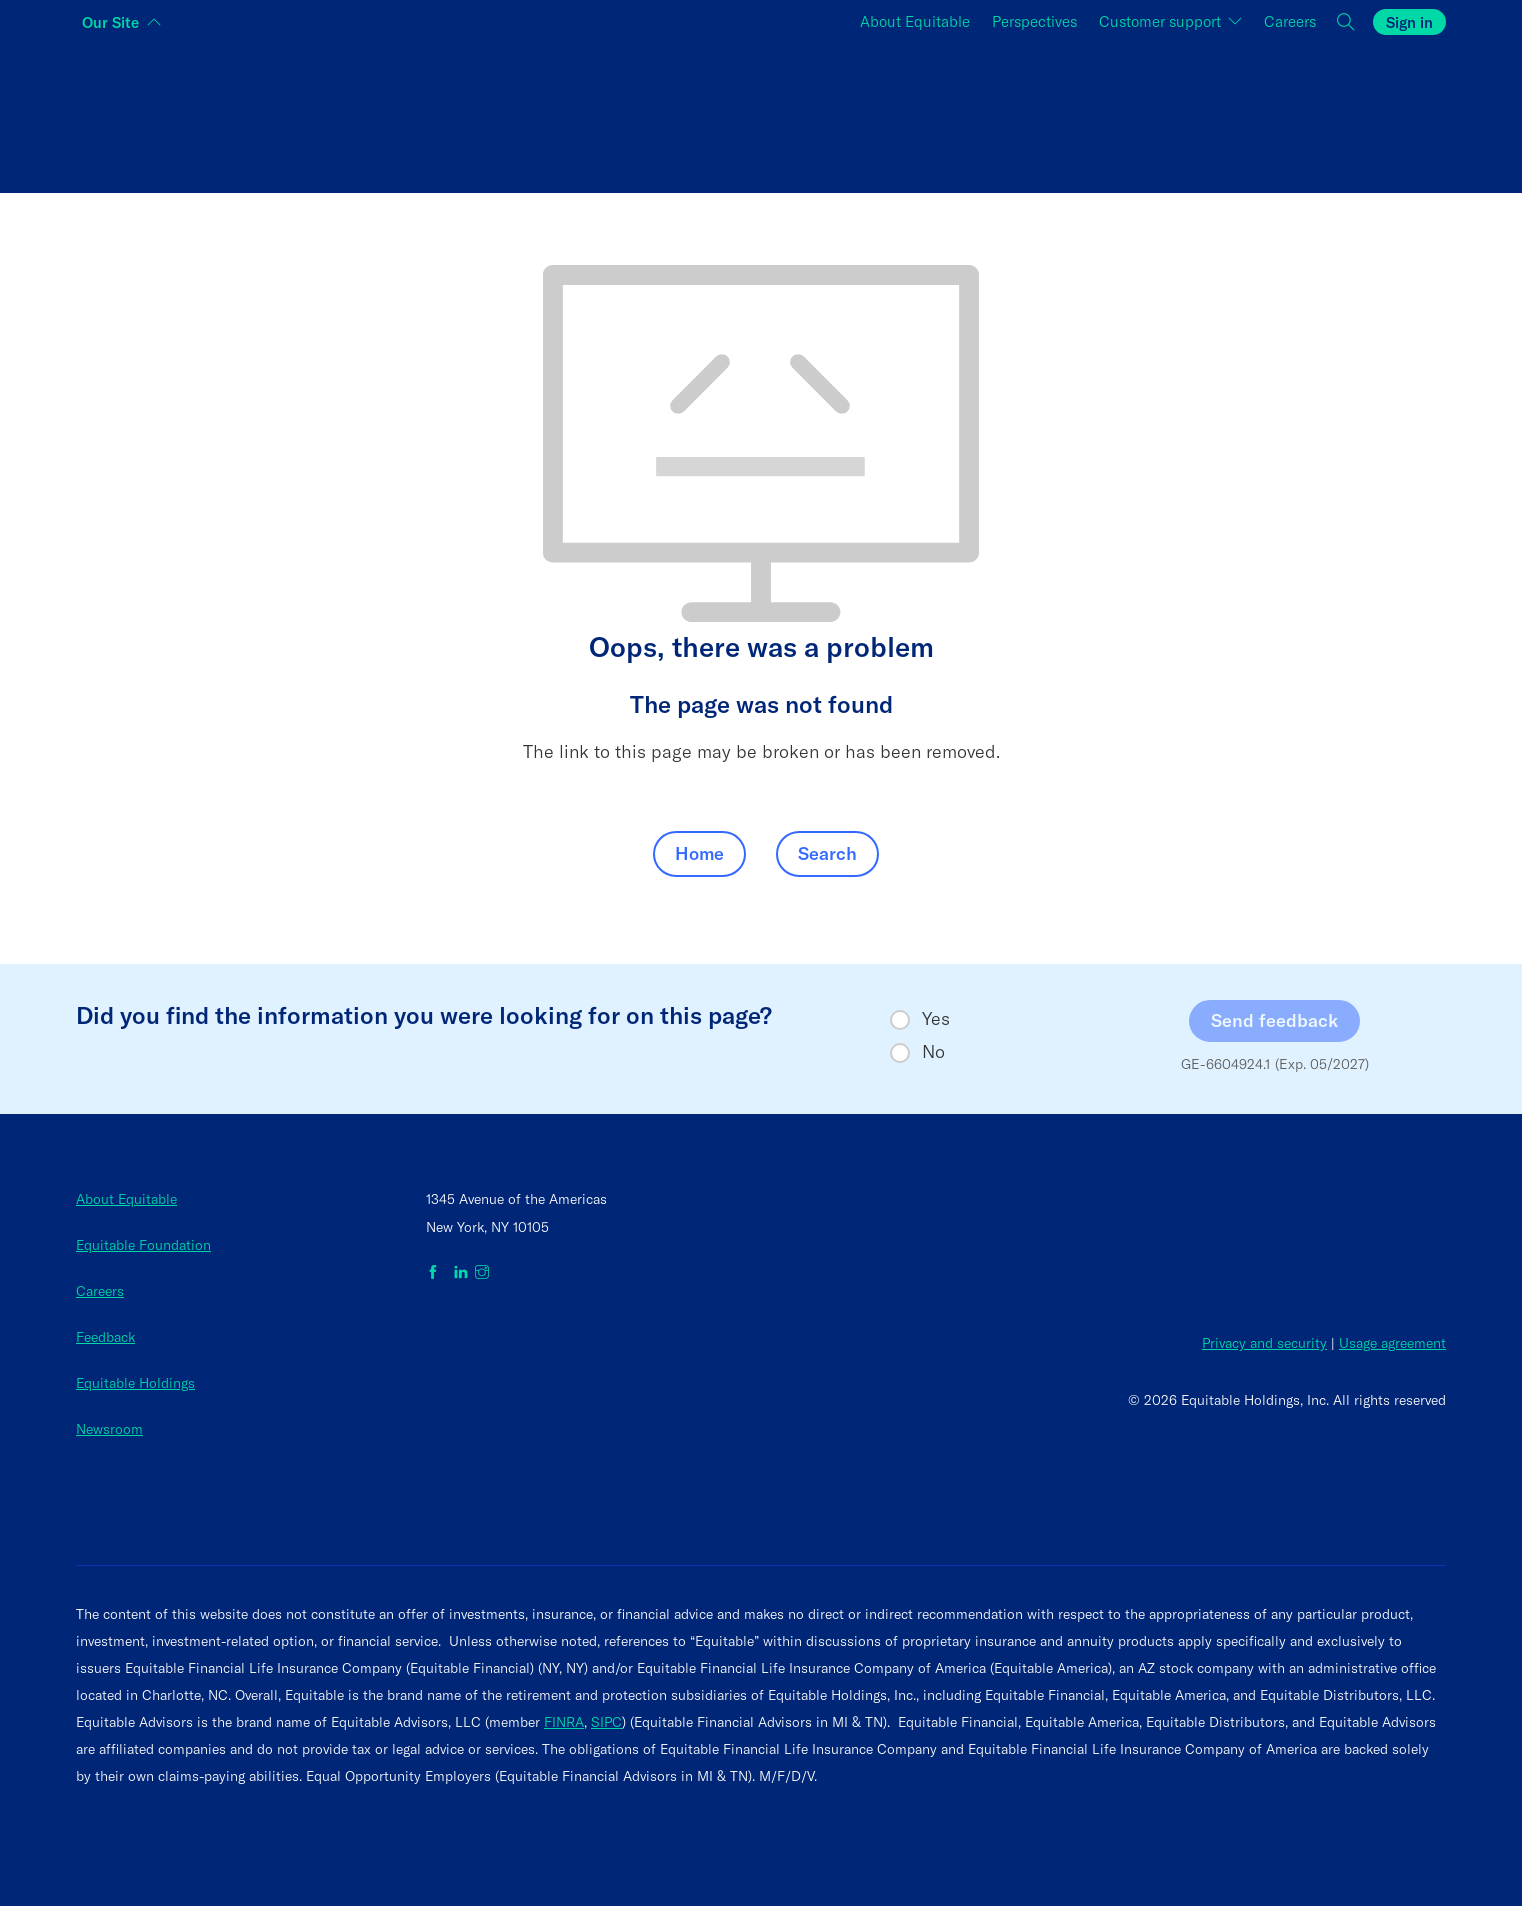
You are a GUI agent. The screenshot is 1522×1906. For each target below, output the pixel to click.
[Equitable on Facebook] (436, 1273)
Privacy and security (1264, 1343)
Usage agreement (1392, 1343)
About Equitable (126, 1199)
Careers (100, 1291)
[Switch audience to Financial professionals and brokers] (761, 113)
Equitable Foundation (143, 1245)
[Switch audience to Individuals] (304, 113)
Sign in (1409, 22)
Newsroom (109, 1429)
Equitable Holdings (135, 1383)
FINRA (564, 1722)
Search (827, 853)
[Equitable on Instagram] (482, 1273)
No (933, 1052)
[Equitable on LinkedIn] (461, 1273)
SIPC (606, 1722)
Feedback (105, 1337)
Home (699, 853)
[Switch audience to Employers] (1217, 113)
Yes (936, 1019)
